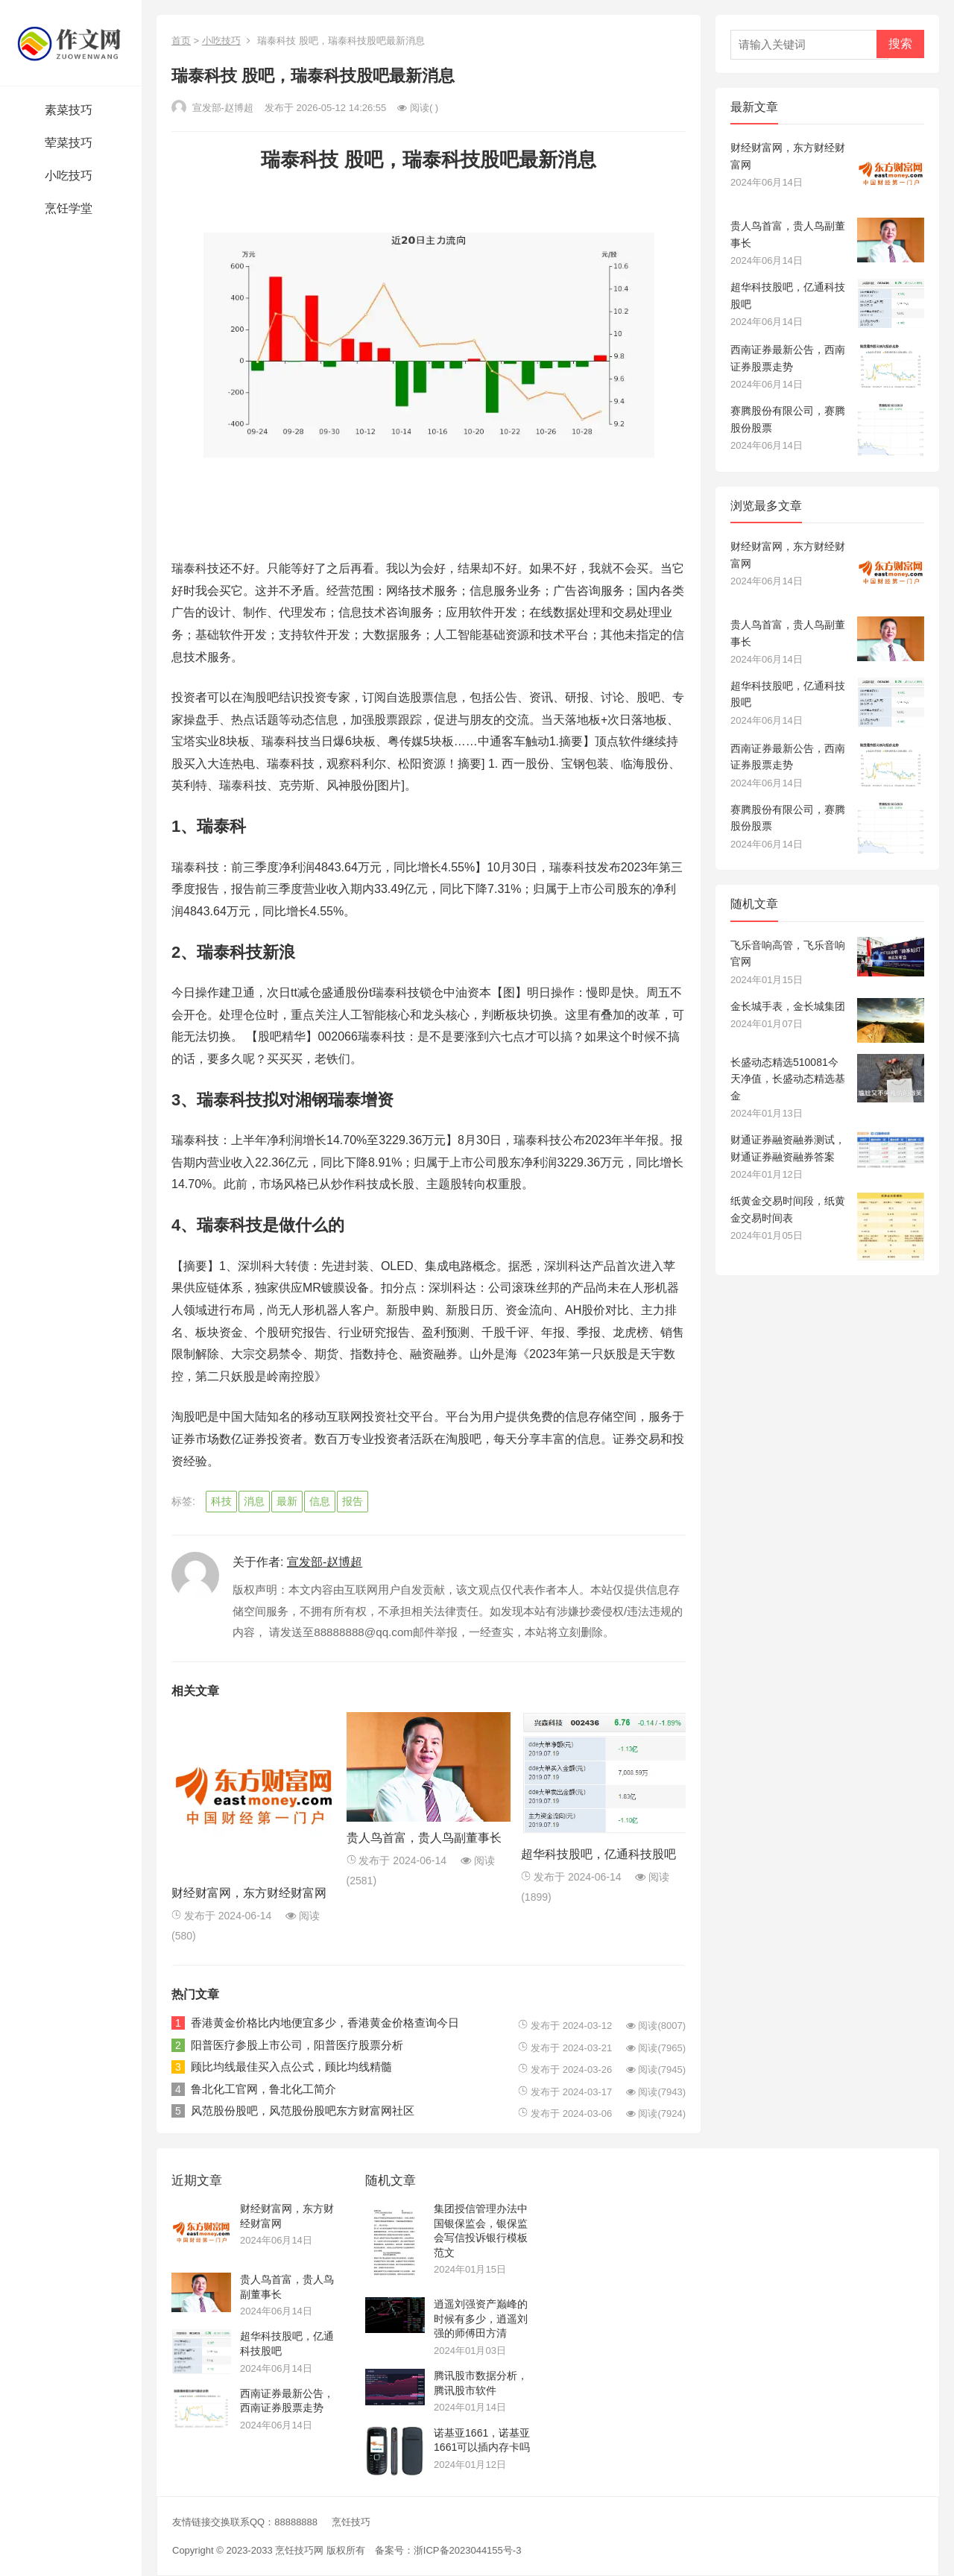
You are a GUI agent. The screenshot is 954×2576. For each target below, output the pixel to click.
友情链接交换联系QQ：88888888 (245, 2522)
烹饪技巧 (351, 2522)
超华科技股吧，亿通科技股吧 (598, 1854)
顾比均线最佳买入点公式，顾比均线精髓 (291, 2066)
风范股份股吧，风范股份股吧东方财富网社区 (302, 2110)
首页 (181, 40)
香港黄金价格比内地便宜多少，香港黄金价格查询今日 (325, 2022)
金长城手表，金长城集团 (787, 1006)
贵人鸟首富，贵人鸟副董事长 (424, 1837)
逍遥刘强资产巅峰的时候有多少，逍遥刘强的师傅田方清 (481, 2318)
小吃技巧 (221, 40)
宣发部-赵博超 (212, 107)
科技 (221, 1501)
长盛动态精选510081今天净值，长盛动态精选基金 (787, 1079)
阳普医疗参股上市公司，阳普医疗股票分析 (297, 2045)
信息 (319, 1501)
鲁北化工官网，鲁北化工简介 (263, 2089)
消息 (254, 1501)
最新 (287, 1501)
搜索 (900, 43)
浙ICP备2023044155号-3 (468, 2550)
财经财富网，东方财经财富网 (248, 1893)
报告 (352, 1501)
